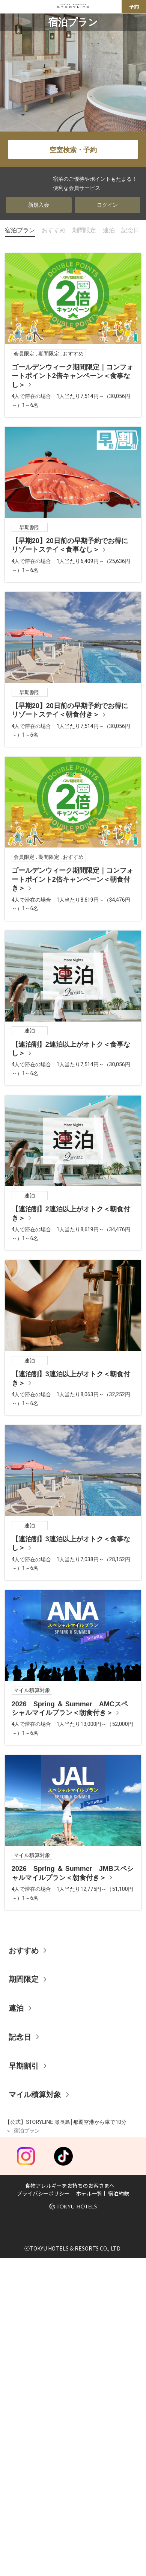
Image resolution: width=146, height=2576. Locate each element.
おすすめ (54, 230)
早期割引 (24, 2066)
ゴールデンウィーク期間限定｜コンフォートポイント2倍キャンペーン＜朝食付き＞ (72, 879)
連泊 (109, 230)
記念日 (130, 230)
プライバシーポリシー (43, 2193)
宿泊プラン (20, 230)
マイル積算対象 (35, 2094)
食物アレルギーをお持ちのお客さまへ (69, 2185)
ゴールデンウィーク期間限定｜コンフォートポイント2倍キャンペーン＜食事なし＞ (72, 376)
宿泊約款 (118, 2193)
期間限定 (84, 230)
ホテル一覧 (89, 2193)
